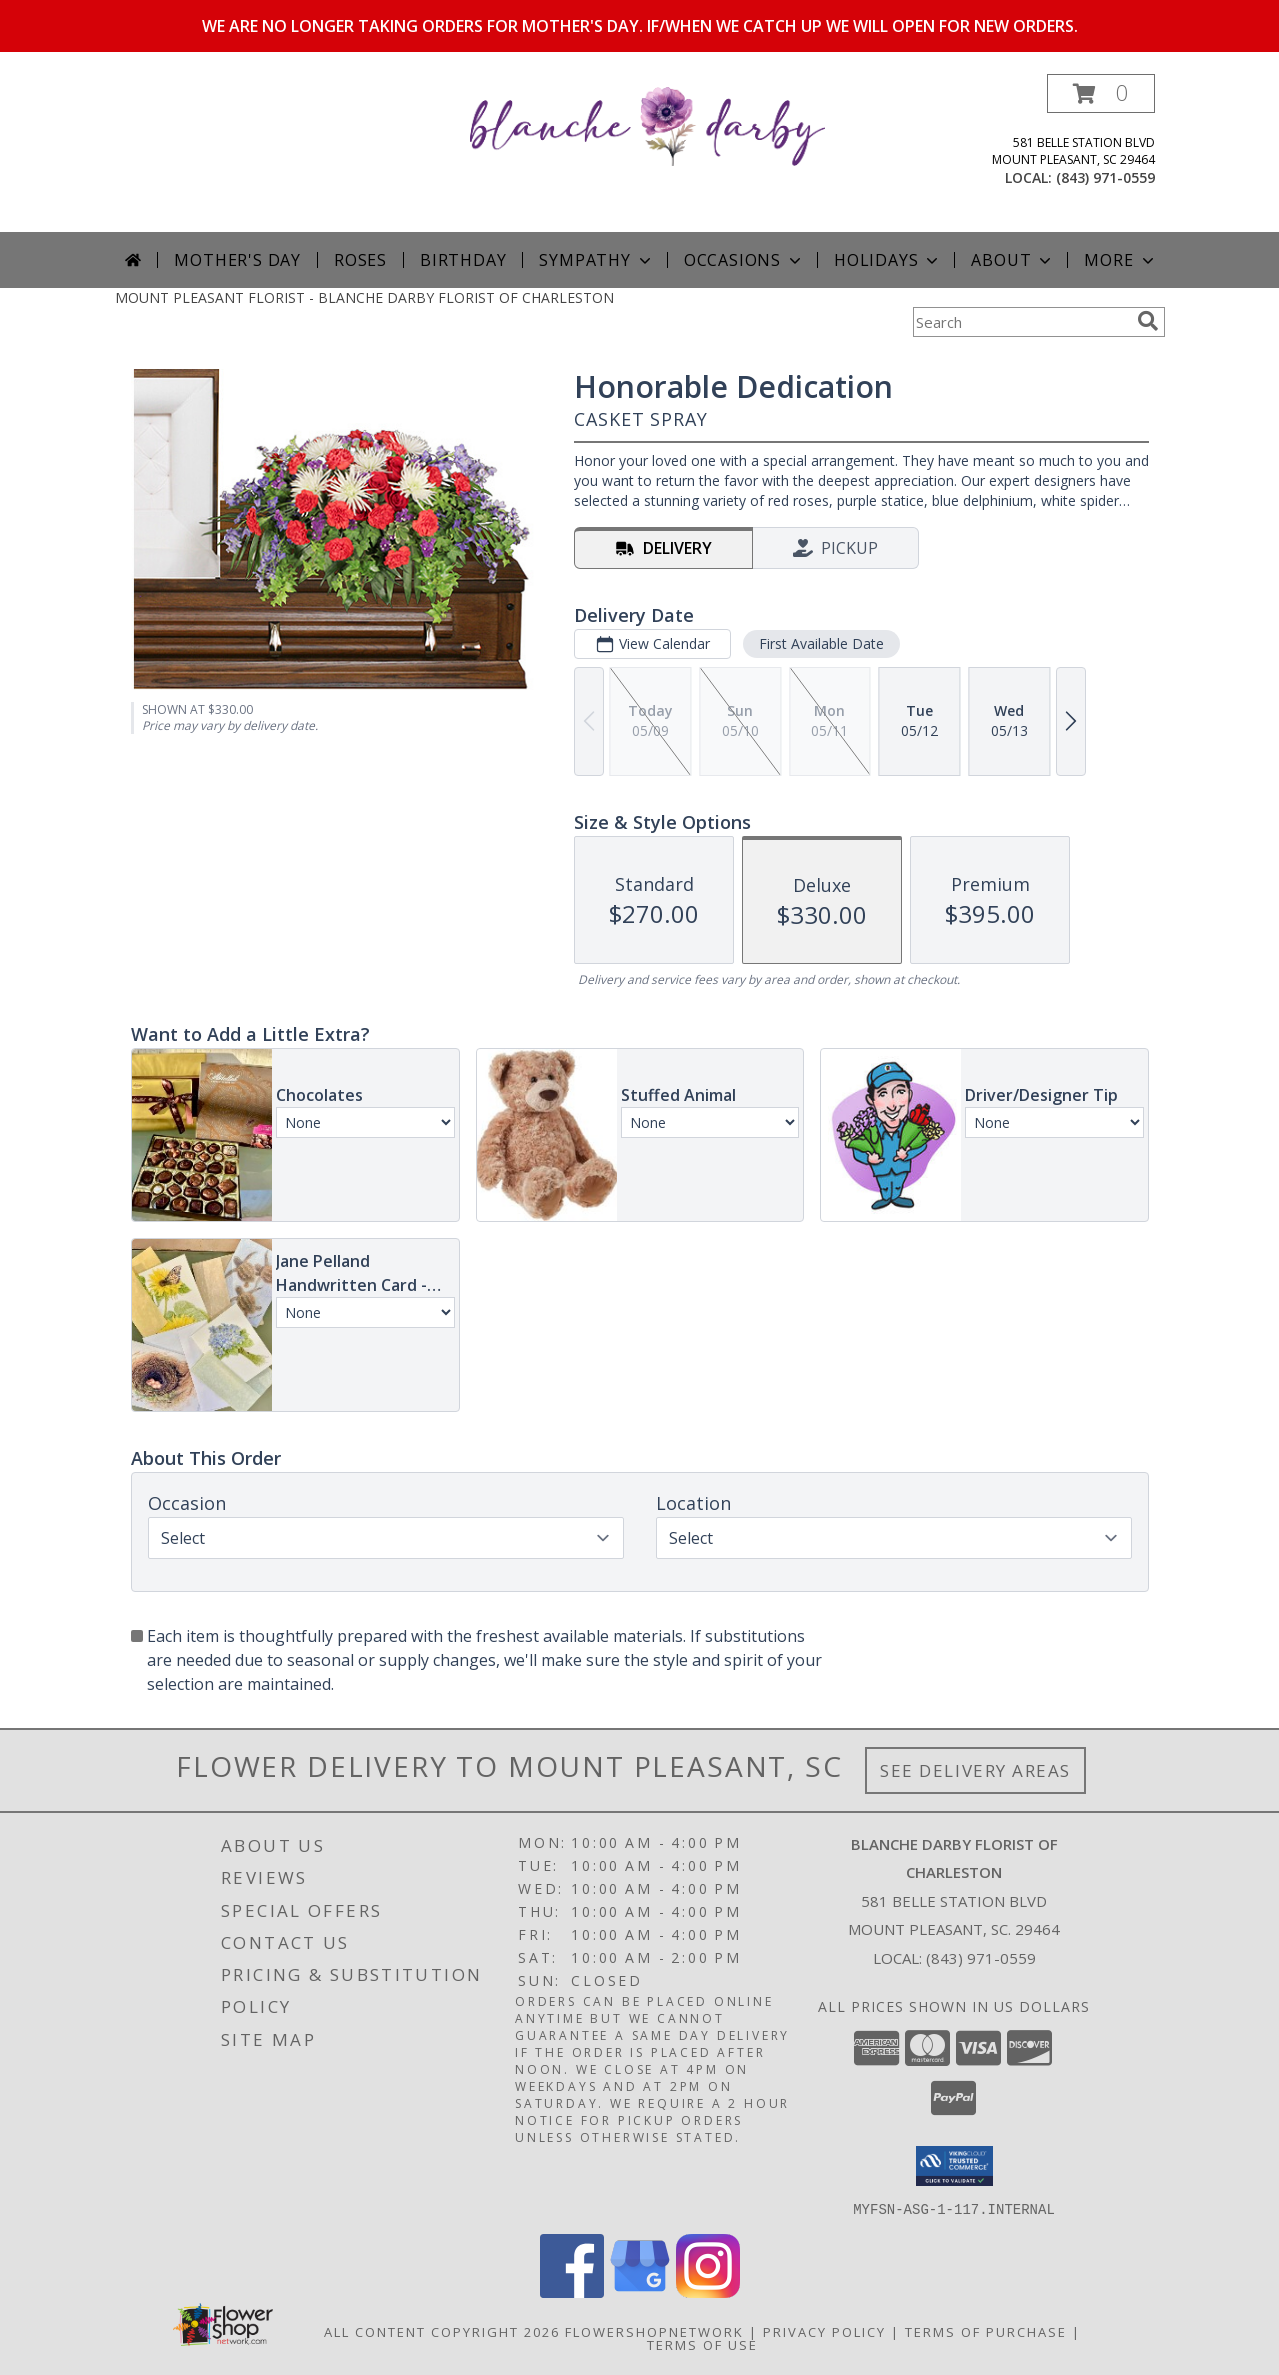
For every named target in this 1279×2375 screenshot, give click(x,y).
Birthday (463, 260)
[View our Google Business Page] (640, 2291)
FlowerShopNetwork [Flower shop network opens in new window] (654, 2331)
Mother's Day (237, 260)
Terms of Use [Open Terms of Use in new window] (702, 2344)
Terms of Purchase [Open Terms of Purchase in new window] (986, 2331)
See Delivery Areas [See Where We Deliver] (975, 1770)
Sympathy (596, 260)
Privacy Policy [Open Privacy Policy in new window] (824, 2331)
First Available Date (820, 643)
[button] (1101, 93)
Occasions (744, 260)
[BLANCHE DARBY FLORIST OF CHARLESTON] (647, 124)
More (1120, 260)
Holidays (888, 260)
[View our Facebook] (572, 2291)
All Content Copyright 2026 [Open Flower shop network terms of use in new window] (442, 2331)
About (1013, 260)
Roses (360, 260)
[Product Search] (1021, 322)
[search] (1148, 321)
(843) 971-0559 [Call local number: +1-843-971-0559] (1105, 177)
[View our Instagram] (708, 2291)
